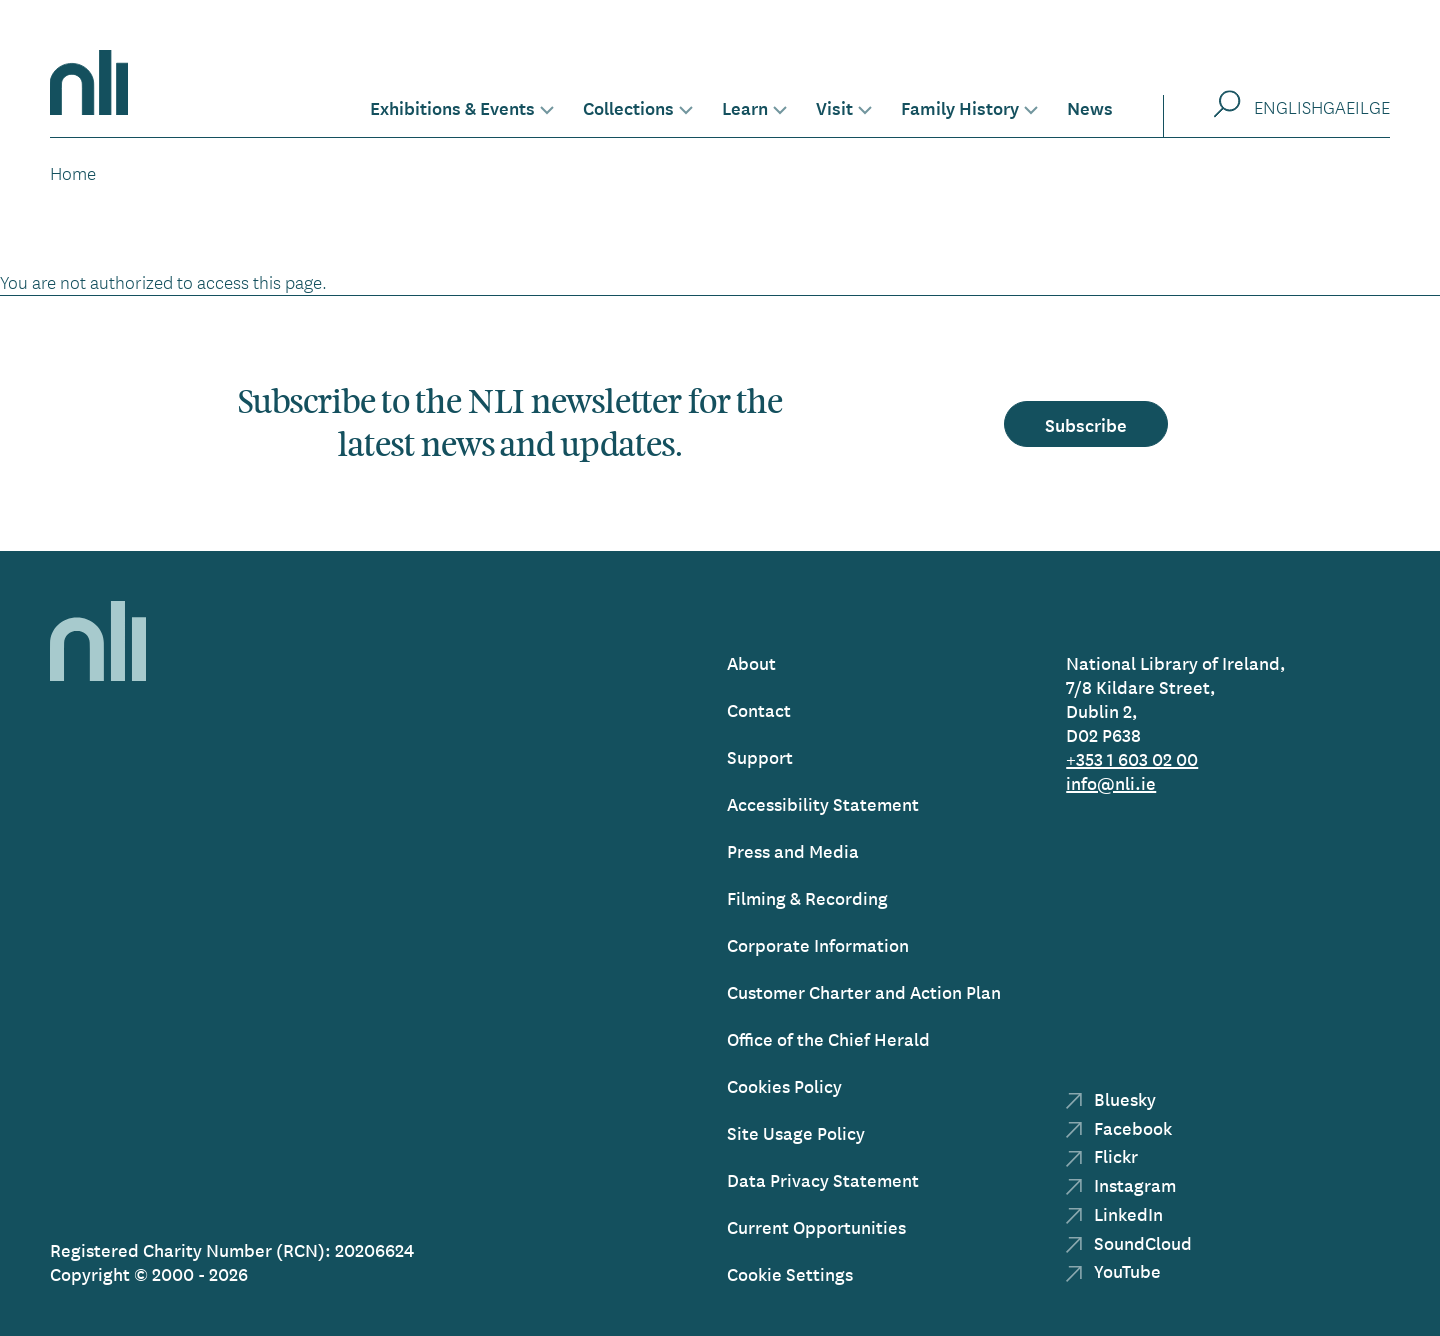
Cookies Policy (784, 1085)
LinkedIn (1114, 1213)
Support (760, 756)
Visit (834, 107)
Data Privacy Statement (823, 1179)
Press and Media (793, 850)
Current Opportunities (816, 1226)
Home (73, 173)
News (1090, 107)
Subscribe (1086, 424)
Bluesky (1111, 1098)
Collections (628, 107)
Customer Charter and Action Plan (864, 991)
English (1288, 107)
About (751, 662)
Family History (960, 107)
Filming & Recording (807, 897)
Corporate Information (818, 944)
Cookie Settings (790, 1273)
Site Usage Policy (796, 1132)
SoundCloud (1129, 1242)
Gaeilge (1356, 107)
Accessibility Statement (823, 803)
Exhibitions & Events (452, 107)
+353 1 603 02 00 (1132, 758)
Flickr (1102, 1155)
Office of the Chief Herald (828, 1038)
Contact (759, 709)
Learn (745, 107)
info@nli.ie (1111, 782)
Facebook (1119, 1127)
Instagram (1121, 1184)
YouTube (1113, 1270)
